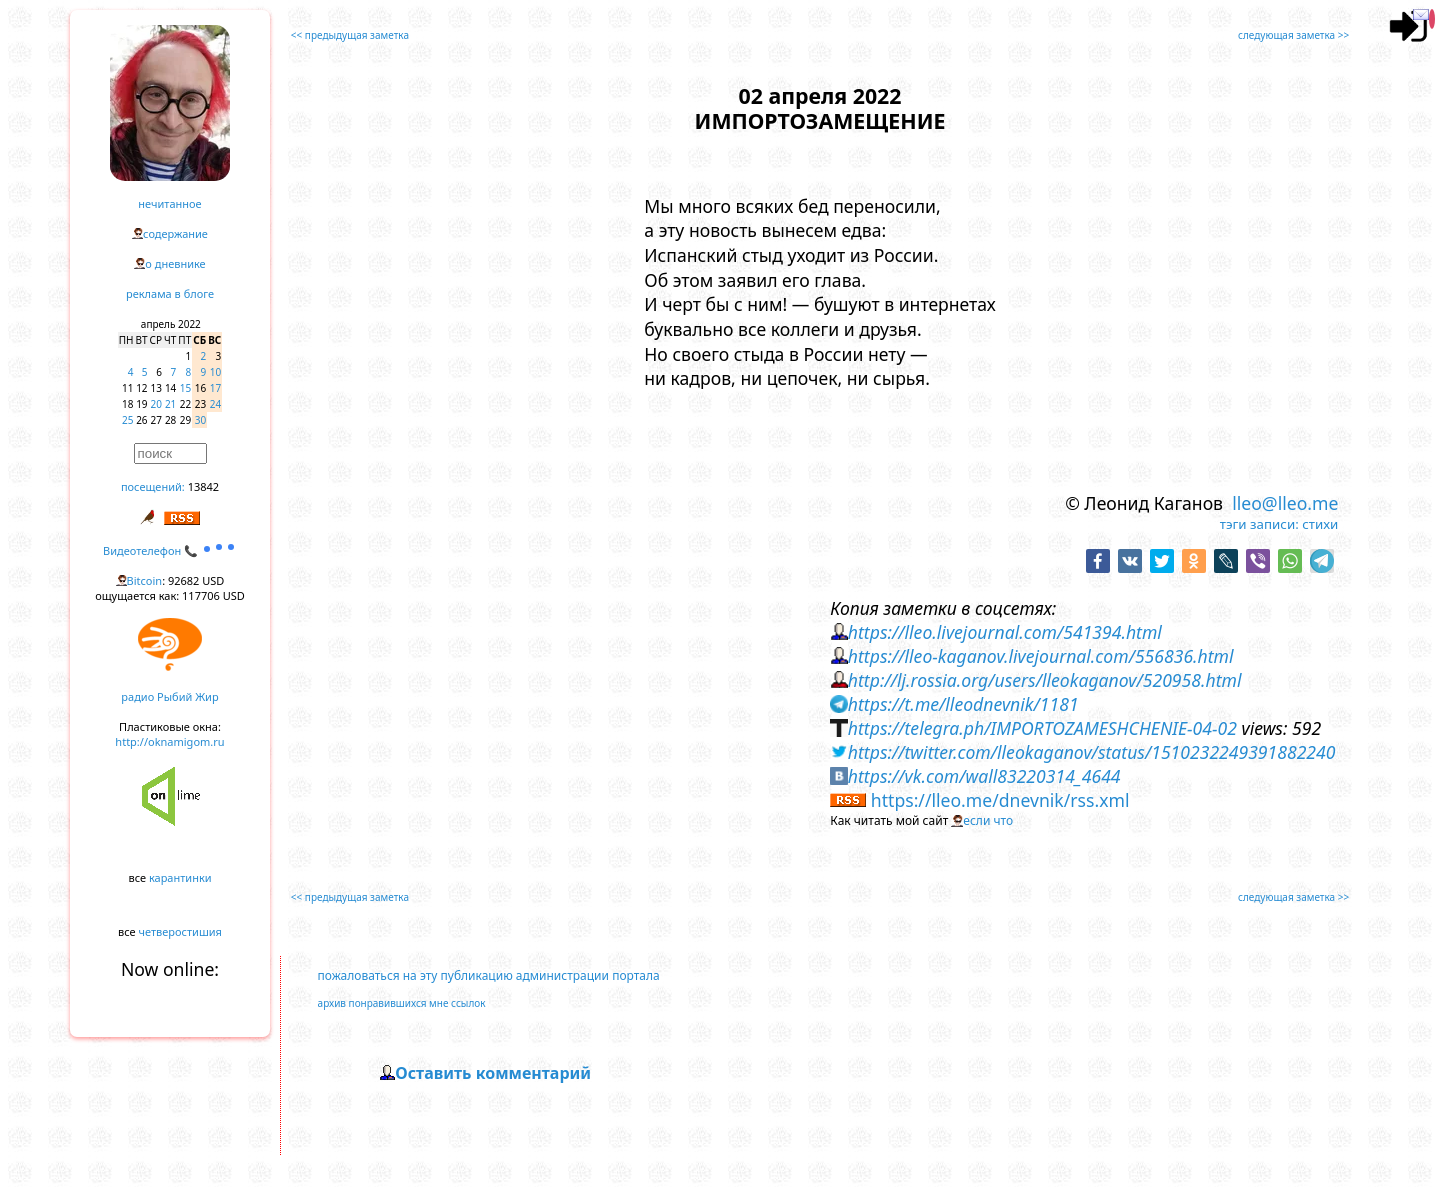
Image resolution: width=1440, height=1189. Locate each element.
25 (127, 420)
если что (988, 820)
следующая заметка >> (1293, 35)
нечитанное (169, 203)
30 (200, 420)
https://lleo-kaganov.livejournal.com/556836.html (1041, 656)
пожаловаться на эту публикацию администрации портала (489, 975)
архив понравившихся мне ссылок (402, 1003)
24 (215, 404)
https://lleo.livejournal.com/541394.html (1005, 632)
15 (185, 388)
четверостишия (180, 931)
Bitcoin (145, 580)
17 (215, 388)
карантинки (180, 877)
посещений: (153, 486)
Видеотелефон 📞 (170, 550)
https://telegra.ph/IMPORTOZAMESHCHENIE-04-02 (1042, 728)
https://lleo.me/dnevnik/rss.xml (1000, 800)
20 (156, 404)
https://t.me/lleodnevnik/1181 (963, 704)
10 (215, 372)
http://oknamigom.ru (169, 741)
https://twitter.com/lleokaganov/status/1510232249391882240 (1092, 752)
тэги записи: (1259, 524)
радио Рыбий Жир (169, 696)
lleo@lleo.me (1285, 503)
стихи (1320, 524)
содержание (175, 233)
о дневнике (175, 263)
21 (170, 404)
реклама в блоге (170, 293)
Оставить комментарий (493, 1073)
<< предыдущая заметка (350, 35)
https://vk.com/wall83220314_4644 (984, 776)
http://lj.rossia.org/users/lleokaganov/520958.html (1045, 680)
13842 (203, 486)
